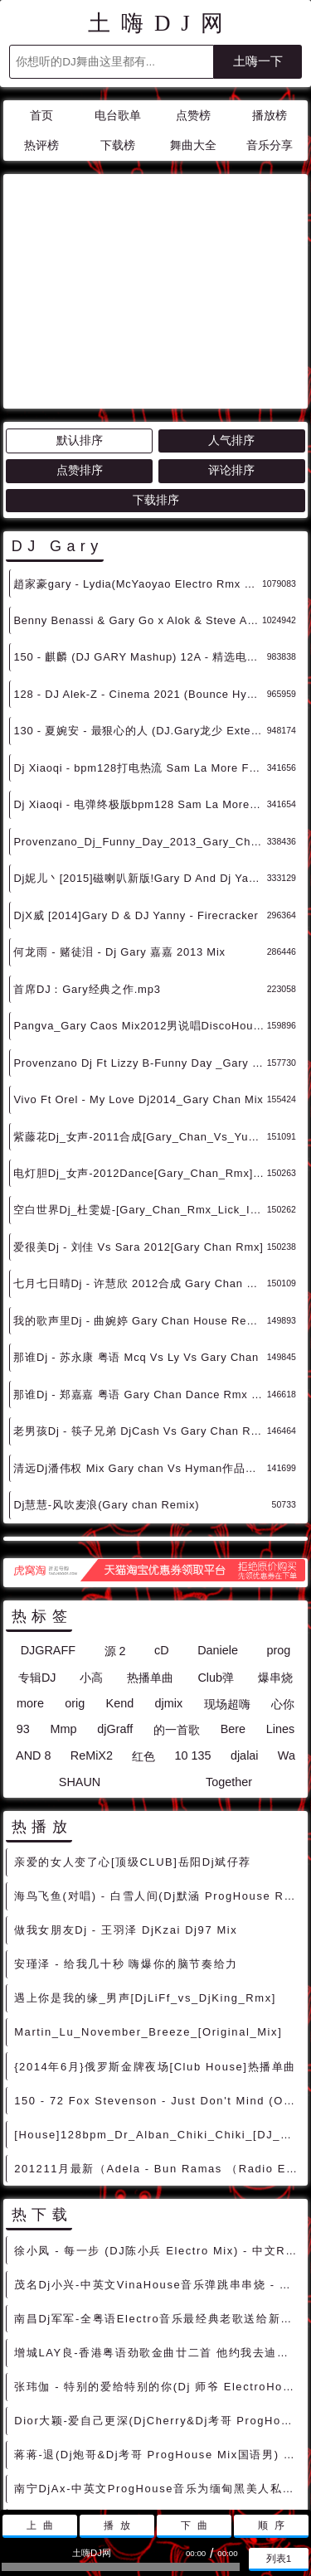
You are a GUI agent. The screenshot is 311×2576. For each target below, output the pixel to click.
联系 (108, 2461)
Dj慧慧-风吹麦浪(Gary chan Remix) (106, 1355)
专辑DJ (37, 1528)
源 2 (115, 1501)
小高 (91, 1528)
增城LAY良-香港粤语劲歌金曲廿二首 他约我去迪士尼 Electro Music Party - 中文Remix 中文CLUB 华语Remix (158, 2203)
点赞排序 (79, 321)
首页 (41, 115)
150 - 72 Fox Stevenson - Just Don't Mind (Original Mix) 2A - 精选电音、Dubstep (158, 1951)
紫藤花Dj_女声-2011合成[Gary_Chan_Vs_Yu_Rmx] (139, 987)
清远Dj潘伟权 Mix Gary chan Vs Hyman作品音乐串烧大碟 (139, 1319)
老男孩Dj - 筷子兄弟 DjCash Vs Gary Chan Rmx (139, 1282)
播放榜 (269, 115)
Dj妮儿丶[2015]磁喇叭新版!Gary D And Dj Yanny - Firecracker (139, 729)
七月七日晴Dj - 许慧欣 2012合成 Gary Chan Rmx (139, 1134)
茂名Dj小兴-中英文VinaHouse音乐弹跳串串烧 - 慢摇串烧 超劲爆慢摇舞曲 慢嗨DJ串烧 (158, 2135)
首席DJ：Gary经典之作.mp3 (86, 840)
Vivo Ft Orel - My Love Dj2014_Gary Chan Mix (138, 950)
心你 (282, 1555)
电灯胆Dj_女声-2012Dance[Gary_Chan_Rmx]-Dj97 (139, 1024)
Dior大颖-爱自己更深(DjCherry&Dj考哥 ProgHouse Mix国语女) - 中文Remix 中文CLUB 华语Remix (158, 2271)
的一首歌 (176, 1580)
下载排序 (156, 351)
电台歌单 (118, 115)
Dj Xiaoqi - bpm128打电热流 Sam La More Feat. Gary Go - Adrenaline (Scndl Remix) (139, 619)
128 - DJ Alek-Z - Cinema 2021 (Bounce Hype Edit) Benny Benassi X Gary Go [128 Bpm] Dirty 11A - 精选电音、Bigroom (139, 545)
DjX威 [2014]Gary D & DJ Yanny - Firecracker (135, 766)
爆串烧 (275, 1528)
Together (229, 1632)
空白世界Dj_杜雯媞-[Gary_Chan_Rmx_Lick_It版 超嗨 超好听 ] (139, 1060)
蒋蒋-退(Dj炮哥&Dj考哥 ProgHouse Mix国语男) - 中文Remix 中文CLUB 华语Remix (158, 2305)
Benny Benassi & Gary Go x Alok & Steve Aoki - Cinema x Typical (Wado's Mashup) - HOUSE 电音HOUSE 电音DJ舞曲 (137, 471)
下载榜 (117, 145)
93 (23, 1579)
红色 (143, 1607)
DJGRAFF (48, 1501)
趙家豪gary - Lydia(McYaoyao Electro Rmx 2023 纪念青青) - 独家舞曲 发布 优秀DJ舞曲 (137, 435)
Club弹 (215, 1528)
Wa (286, 1606)
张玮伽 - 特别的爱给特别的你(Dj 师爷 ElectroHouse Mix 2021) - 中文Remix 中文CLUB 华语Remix (158, 2237)
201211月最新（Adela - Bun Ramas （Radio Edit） (158, 2019)
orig (75, 1554)
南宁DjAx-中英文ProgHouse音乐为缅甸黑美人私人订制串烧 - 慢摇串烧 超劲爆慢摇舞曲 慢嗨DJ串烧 (158, 2339)
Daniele (217, 1501)
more (30, 1554)
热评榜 (41, 145)
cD (161, 1501)
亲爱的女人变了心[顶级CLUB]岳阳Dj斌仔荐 (132, 1713)
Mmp (64, 1579)
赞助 (146, 2461)
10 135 (193, 1606)
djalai (245, 1606)
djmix (169, 1554)
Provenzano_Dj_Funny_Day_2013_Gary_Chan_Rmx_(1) (139, 692)
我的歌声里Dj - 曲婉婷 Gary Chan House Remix (139, 1171)
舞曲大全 (193, 145)
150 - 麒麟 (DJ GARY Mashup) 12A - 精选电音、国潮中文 (139, 507)
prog (279, 1501)
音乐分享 (269, 145)
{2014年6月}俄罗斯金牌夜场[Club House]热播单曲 (155, 1917)
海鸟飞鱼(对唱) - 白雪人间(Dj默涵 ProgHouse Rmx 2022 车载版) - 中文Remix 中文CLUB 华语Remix (158, 1747)
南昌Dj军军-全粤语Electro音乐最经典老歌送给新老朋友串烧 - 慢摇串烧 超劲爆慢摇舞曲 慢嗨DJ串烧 (158, 2169)
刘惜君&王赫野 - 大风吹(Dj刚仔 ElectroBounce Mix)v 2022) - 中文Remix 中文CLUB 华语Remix (158, 2407)
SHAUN (79, 1632)
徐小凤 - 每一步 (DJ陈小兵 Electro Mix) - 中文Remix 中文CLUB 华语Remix (158, 2101)
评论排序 (231, 321)
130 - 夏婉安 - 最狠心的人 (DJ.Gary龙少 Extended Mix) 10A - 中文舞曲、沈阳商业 (139, 581)
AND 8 (33, 1606)
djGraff (115, 1579)
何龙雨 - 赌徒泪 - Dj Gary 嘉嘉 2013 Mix (119, 803)
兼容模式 (194, 2461)
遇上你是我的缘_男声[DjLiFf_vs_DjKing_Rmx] (145, 1848)
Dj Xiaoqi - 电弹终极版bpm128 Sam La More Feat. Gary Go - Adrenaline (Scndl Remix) (139, 655)
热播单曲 (150, 1528)
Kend (120, 1554)
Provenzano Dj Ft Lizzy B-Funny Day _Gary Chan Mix (139, 914)
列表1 (279, 2558)
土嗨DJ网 (160, 23)
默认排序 (79, 291)
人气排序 (231, 291)
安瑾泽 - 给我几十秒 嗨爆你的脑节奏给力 (126, 1815)
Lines (280, 1579)
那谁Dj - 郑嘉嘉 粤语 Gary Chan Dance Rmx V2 (139, 1245)
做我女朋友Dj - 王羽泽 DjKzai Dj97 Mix (125, 1781)
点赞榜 (193, 115)
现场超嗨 (227, 1555)
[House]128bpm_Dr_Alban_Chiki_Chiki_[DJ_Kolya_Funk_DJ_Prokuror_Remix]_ (158, 1985)
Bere (233, 1579)
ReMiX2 (91, 1606)
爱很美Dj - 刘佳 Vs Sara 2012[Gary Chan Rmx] (138, 1098)
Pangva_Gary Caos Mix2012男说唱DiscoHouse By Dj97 (139, 876)
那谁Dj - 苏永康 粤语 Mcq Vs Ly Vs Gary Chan (136, 1208)
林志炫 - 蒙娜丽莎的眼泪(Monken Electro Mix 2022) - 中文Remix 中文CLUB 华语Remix (158, 2373)
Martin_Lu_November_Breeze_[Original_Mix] (148, 1882)
